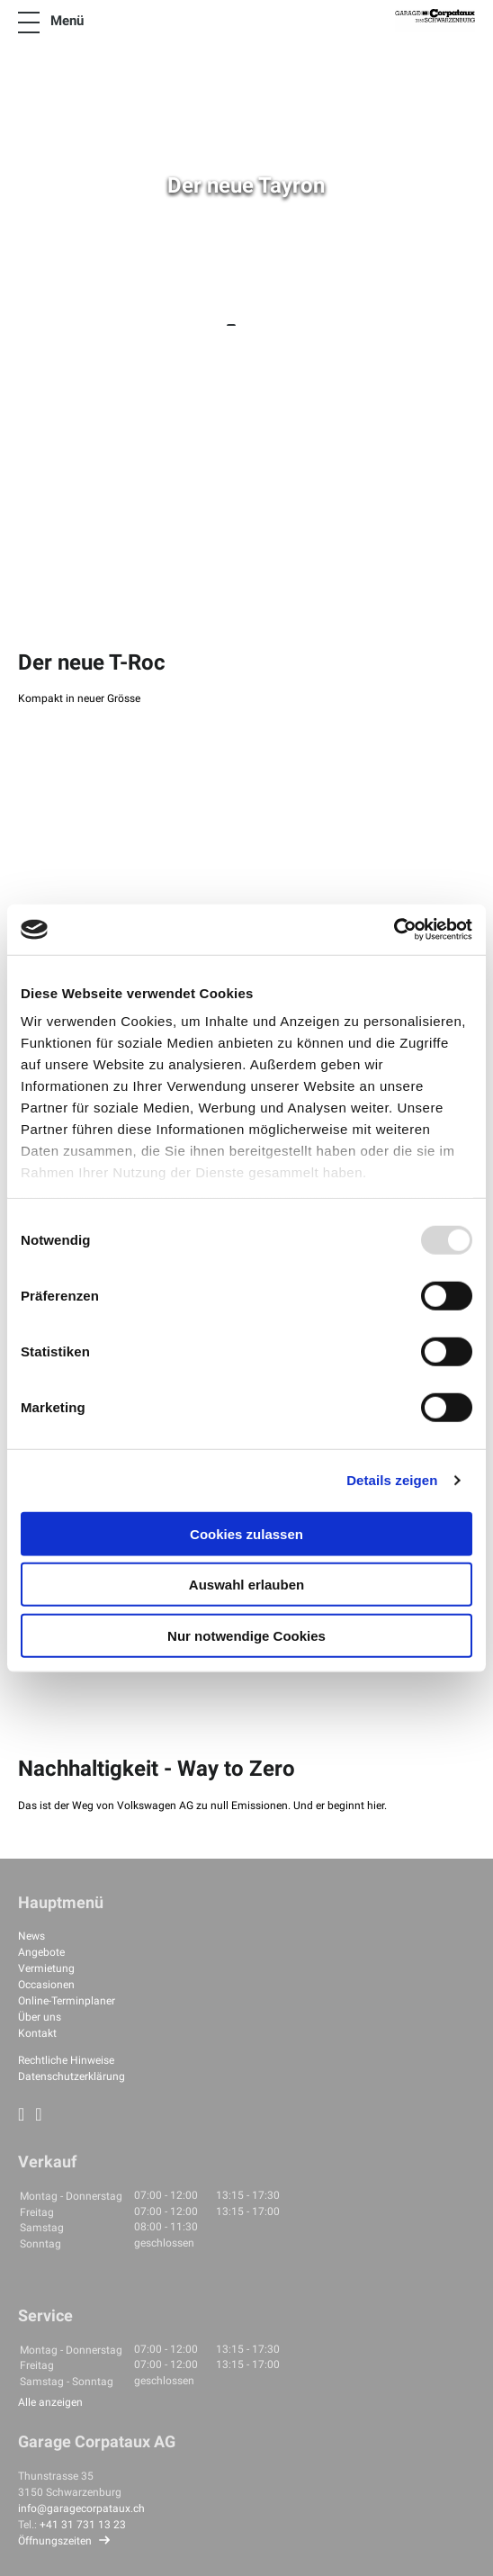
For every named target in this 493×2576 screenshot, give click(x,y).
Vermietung (46, 1968)
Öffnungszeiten (55, 2541)
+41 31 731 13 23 (83, 2524)
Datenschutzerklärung (71, 2076)
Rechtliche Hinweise (66, 2060)
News (31, 1936)
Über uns (39, 2017)
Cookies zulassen (246, 1533)
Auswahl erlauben (246, 1584)
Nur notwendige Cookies (246, 1635)
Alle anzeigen (50, 2402)
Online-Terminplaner (66, 2001)
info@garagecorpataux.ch (81, 2508)
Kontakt (37, 2033)
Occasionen (46, 1984)
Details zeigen (391, 1480)
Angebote (41, 1952)
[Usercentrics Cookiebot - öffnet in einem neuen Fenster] (393, 929)
